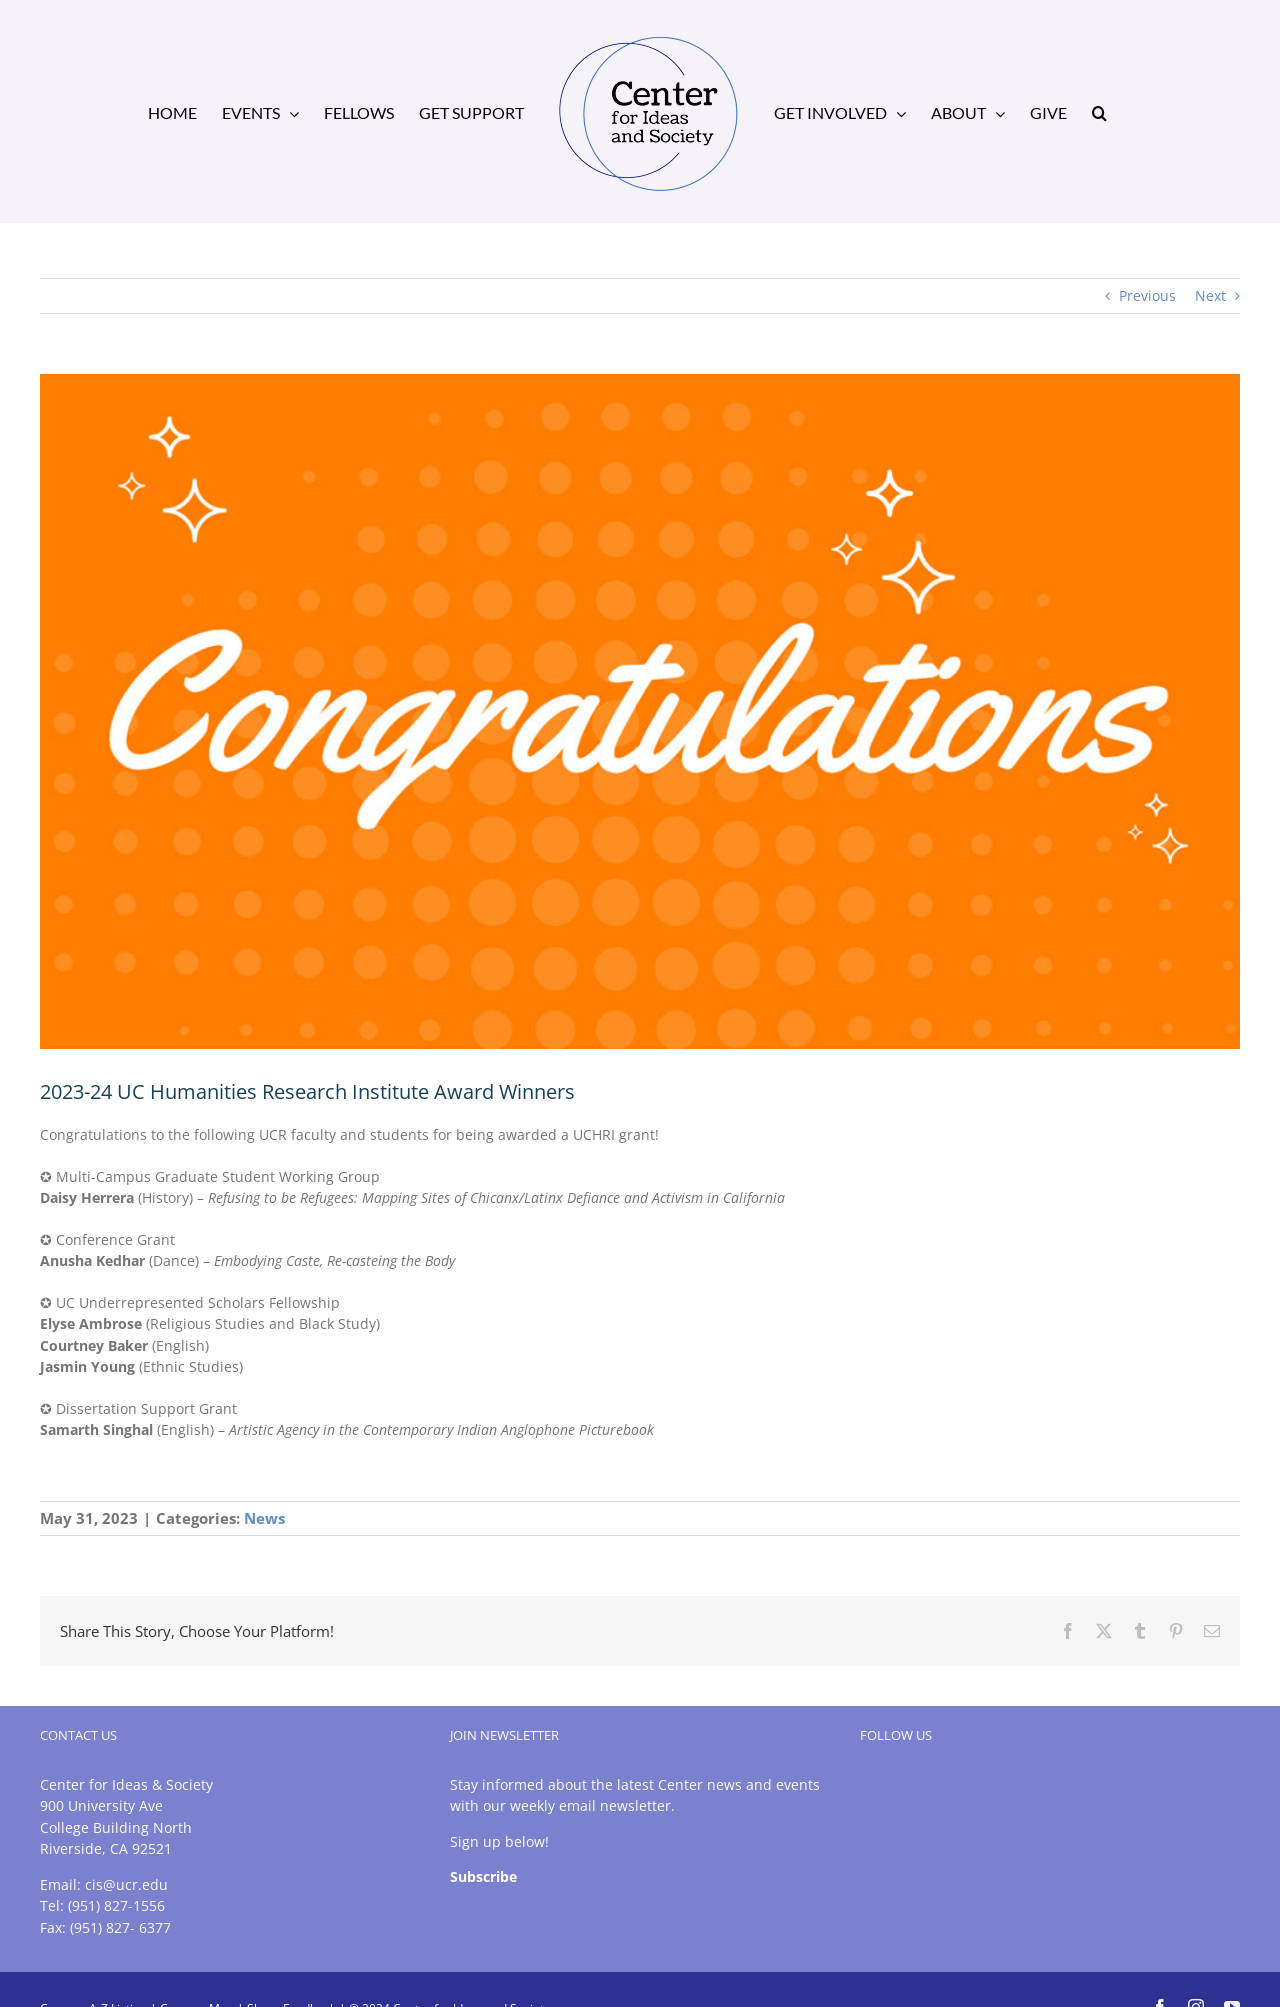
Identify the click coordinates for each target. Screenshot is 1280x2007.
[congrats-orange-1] (640, 711)
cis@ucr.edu (126, 1884)
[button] (1099, 112)
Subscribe (483, 1876)
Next (1210, 295)
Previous (1147, 295)
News (264, 1518)
